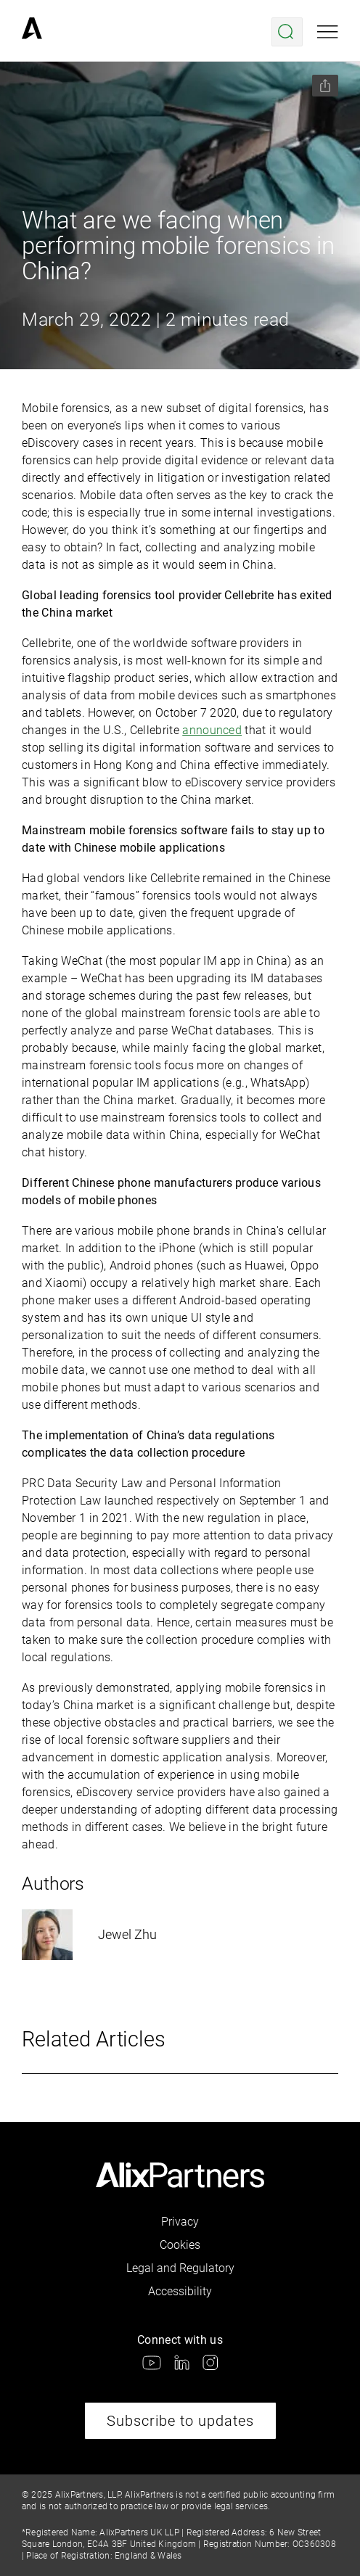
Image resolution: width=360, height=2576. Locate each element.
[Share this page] (325, 85)
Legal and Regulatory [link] (180, 2268)
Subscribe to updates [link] (180, 2420)
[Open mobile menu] (327, 31)
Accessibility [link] (180, 2291)
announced (212, 730)
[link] (32, 31)
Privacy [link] (180, 2222)
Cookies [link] (180, 2245)
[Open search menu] (287, 31)
